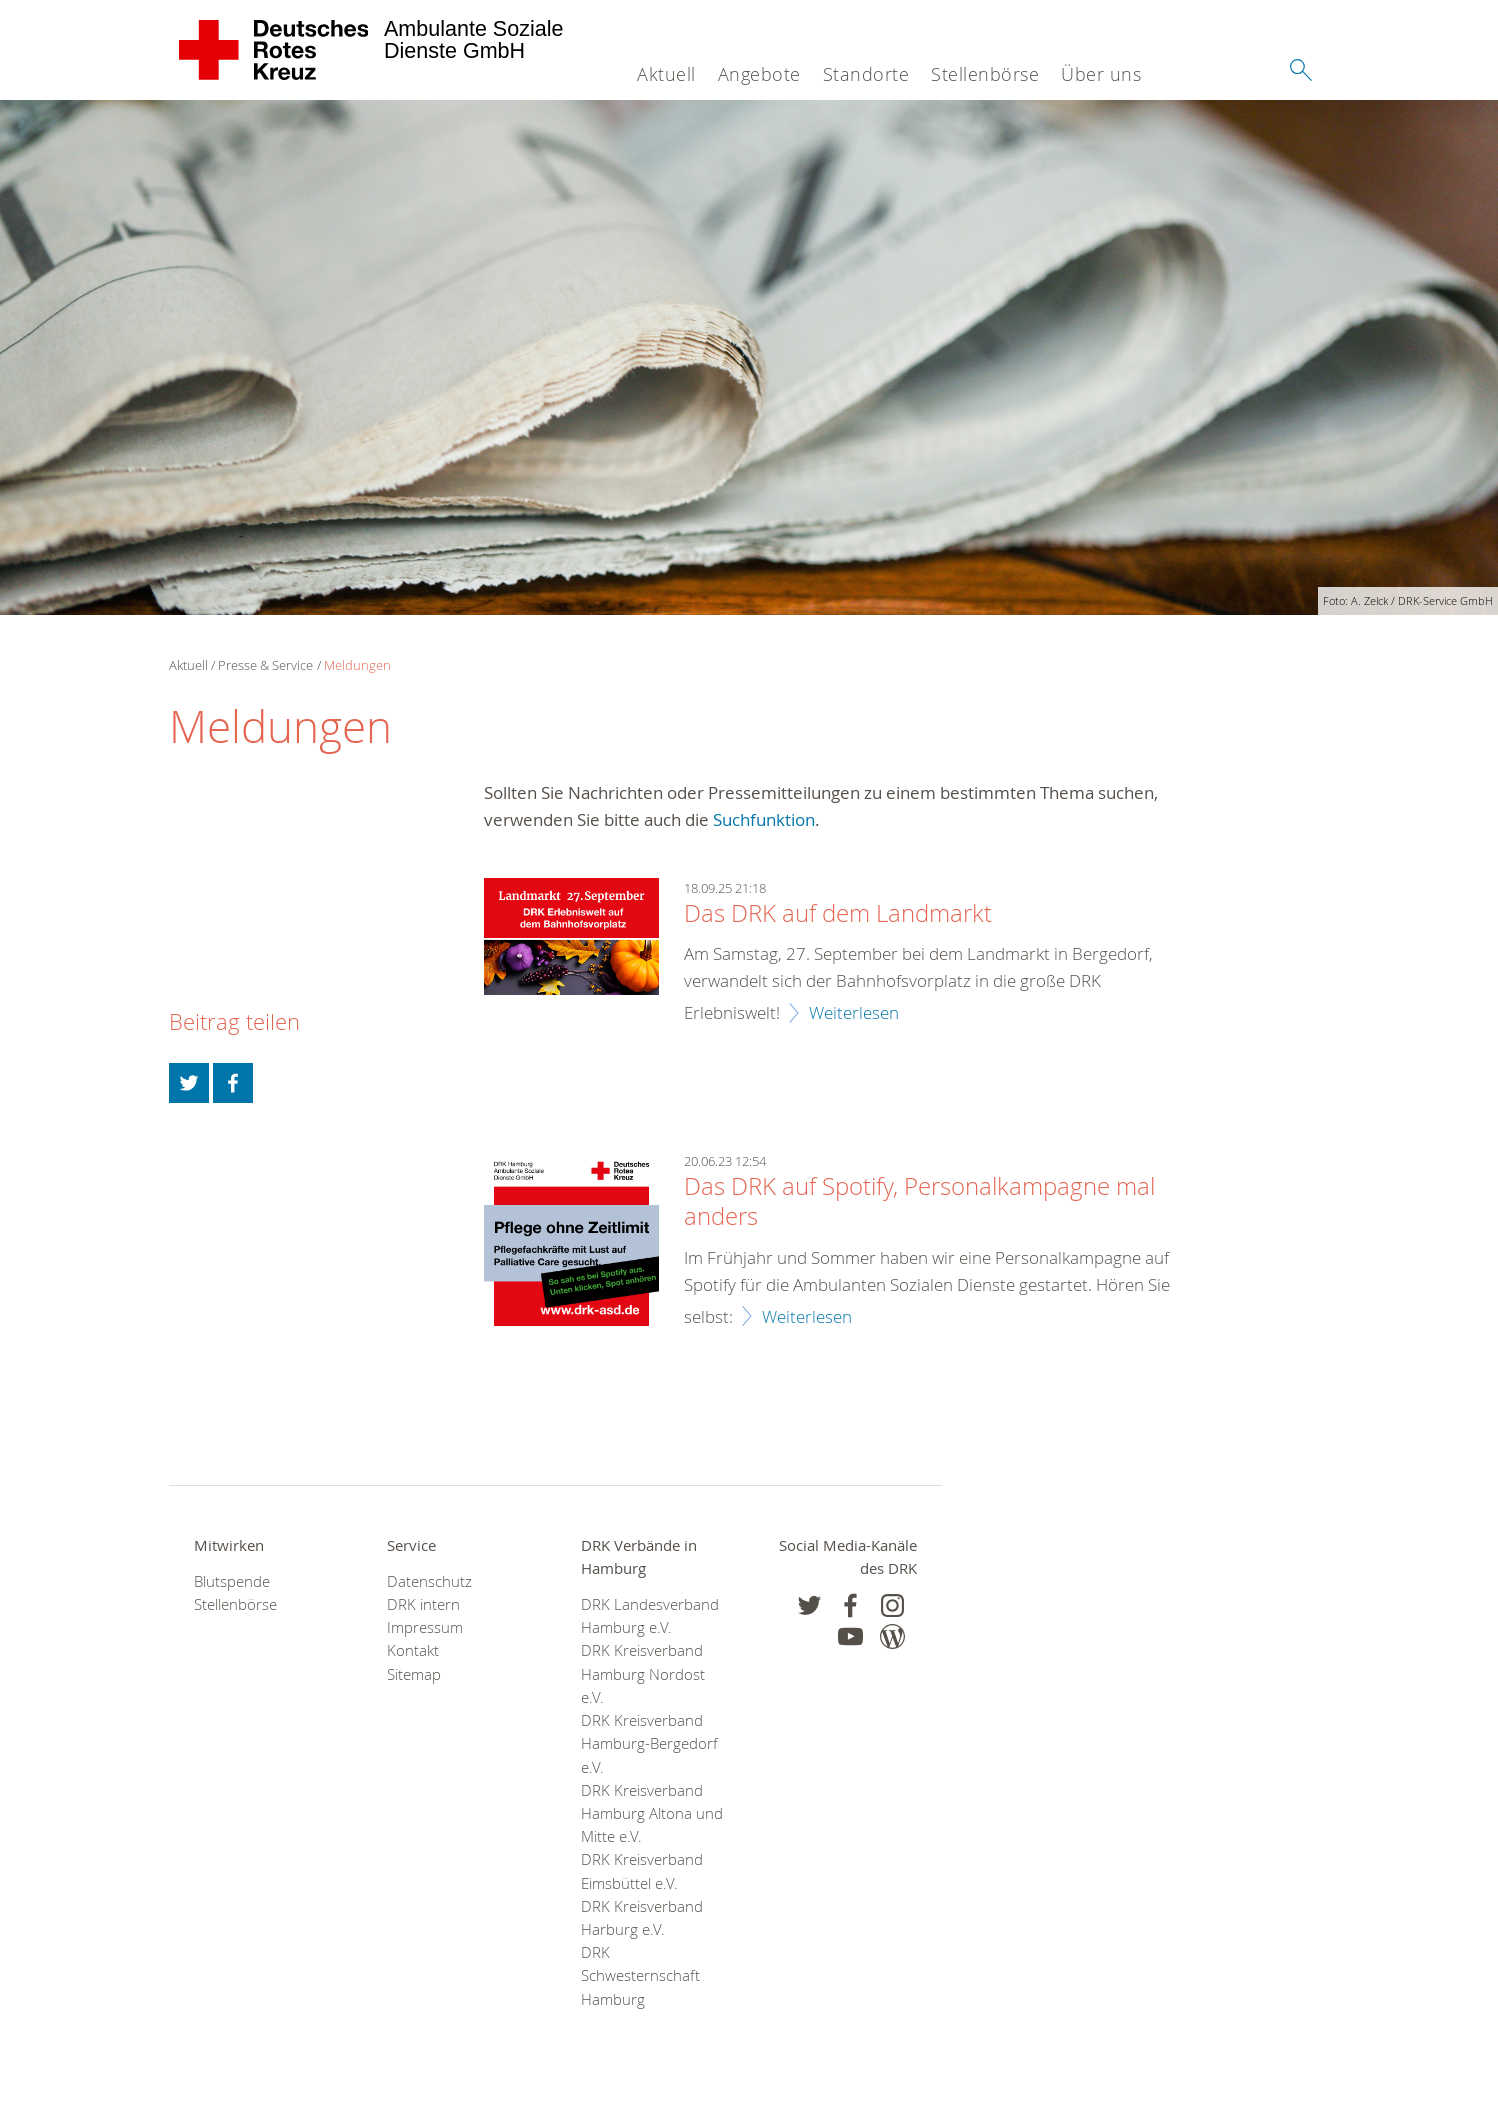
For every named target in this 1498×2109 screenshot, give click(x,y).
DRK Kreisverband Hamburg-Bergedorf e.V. (649, 1743)
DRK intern (423, 1604)
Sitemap (414, 1674)
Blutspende (232, 1581)
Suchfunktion (764, 819)
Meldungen (357, 665)
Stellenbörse (985, 74)
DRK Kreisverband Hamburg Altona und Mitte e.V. (652, 1813)
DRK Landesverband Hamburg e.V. (650, 1616)
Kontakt (413, 1650)
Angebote (759, 74)
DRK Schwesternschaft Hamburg (640, 1975)
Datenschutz (429, 1581)
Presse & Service (265, 665)
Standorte (866, 74)
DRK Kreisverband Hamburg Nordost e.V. (643, 1673)
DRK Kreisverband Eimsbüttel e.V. (642, 1871)
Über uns (1101, 74)
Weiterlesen (854, 1012)
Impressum (425, 1627)
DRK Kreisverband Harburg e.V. (642, 1918)
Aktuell (666, 74)
